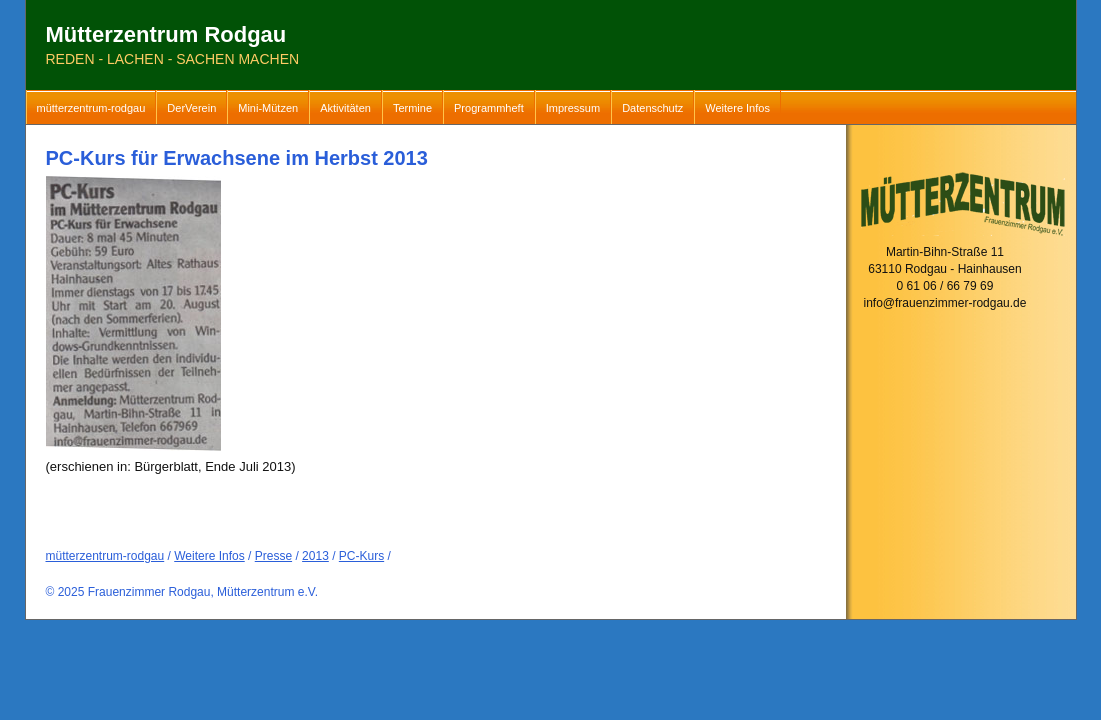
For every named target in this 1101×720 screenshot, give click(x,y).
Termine (412, 108)
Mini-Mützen (268, 108)
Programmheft (489, 108)
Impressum (573, 108)
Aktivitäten (345, 108)
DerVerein (191, 108)
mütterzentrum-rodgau (91, 108)
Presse (273, 556)
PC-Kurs (361, 556)
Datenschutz (652, 108)
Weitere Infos (737, 108)
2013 (315, 556)
